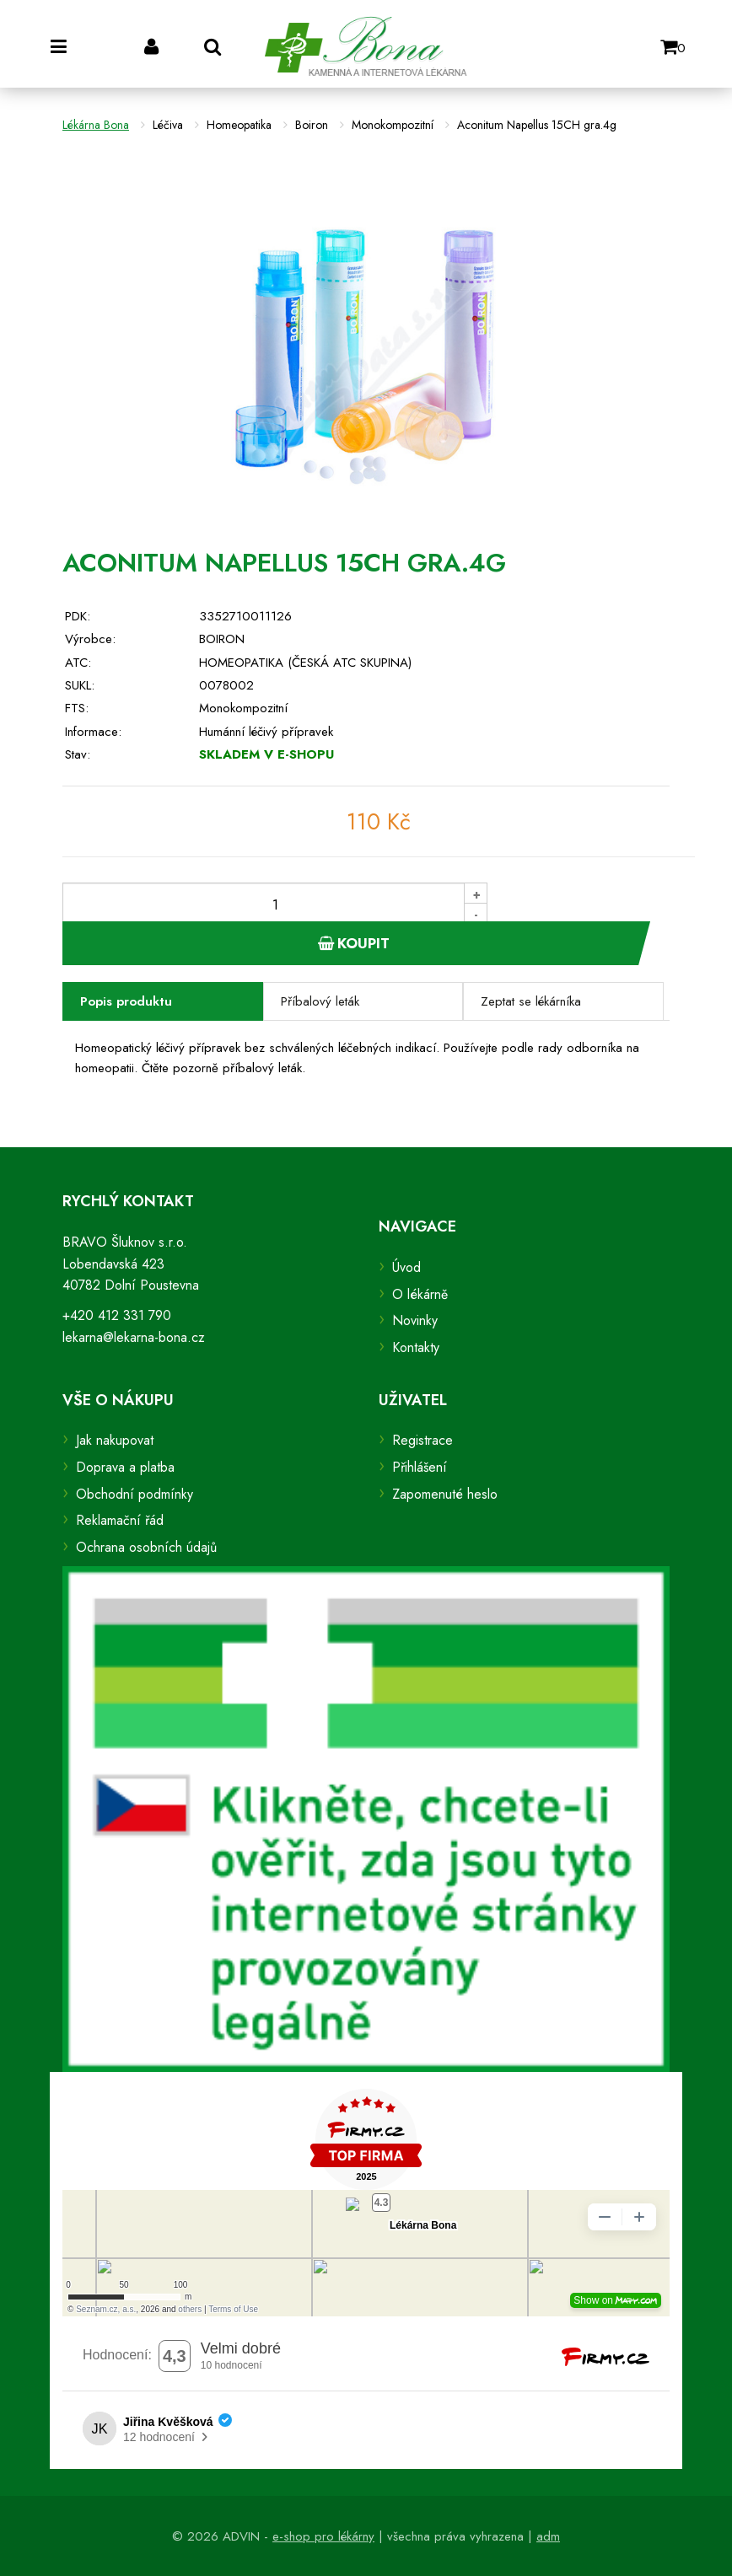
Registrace (422, 1440)
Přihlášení (419, 1467)
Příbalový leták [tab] (320, 1001)
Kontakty (415, 1347)
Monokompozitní (243, 708)
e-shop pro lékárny (323, 2536)
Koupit (354, 943)
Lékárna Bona (95, 124)
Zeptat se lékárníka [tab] (531, 1001)
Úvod (406, 1267)
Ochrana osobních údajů (146, 1547)
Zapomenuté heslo (445, 1494)
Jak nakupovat (114, 1440)
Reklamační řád (120, 1520)
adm (548, 2536)
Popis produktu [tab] (126, 1001)
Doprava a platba (125, 1467)
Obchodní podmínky (134, 1494)
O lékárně (420, 1294)
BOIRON (222, 639)
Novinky (415, 1320)
